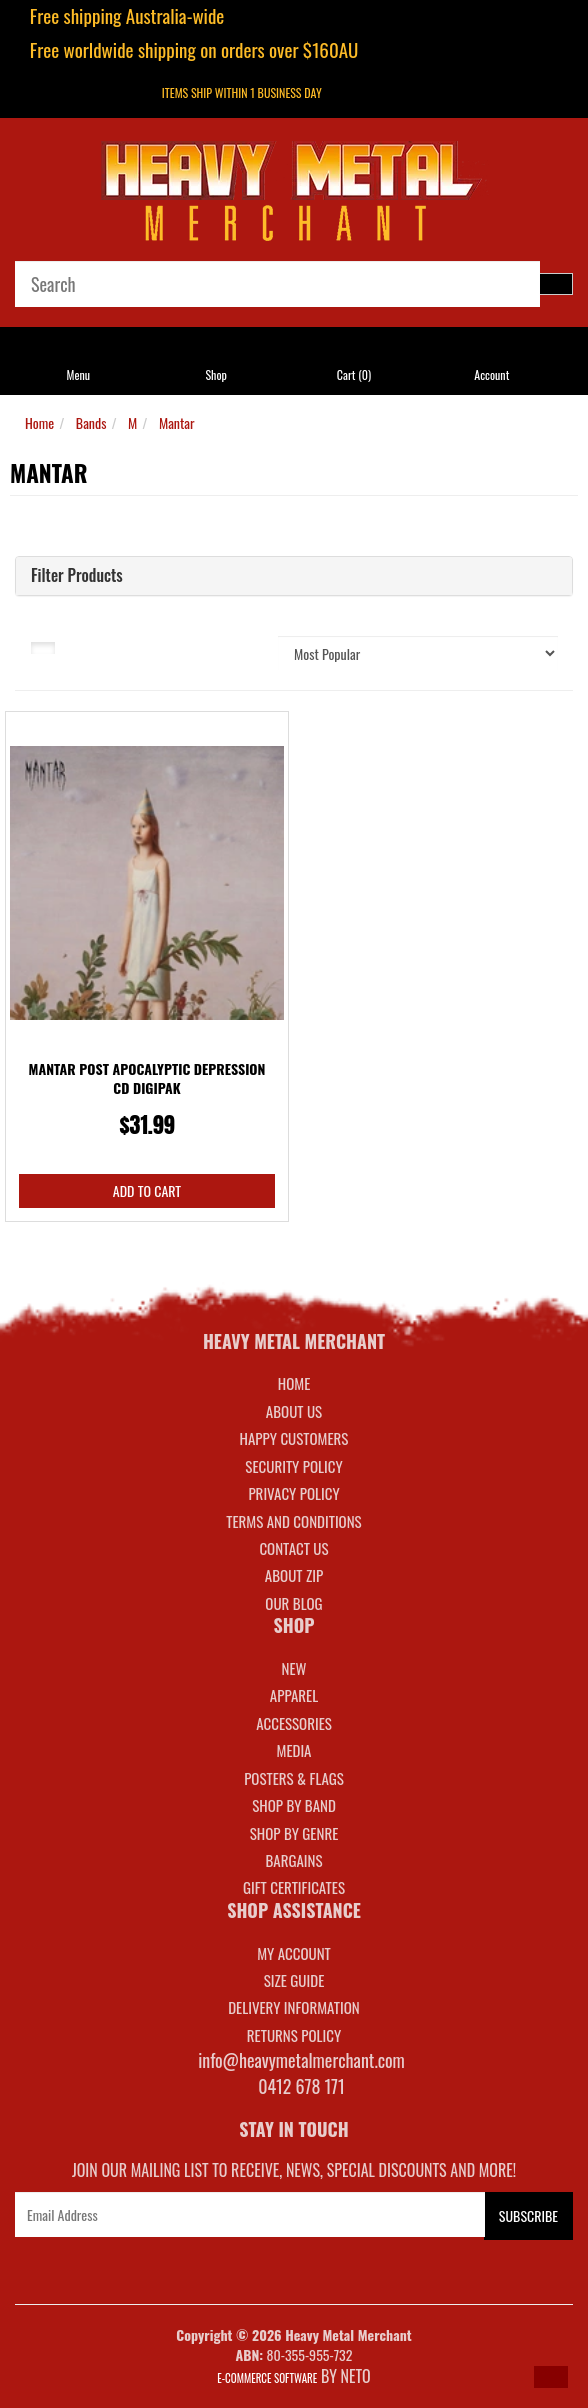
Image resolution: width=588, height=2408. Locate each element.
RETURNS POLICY (294, 2035)
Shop (215, 374)
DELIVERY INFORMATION (294, 2007)
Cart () (354, 374)
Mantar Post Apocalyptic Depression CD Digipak (147, 1078)
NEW (294, 1668)
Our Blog (293, 1603)
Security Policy (293, 1466)
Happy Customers (294, 1438)
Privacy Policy (293, 1493)
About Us (294, 1411)
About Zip (294, 1575)
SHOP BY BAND (294, 1805)
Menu (79, 374)
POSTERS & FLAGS (294, 1778)
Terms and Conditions (293, 1521)
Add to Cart (147, 1190)
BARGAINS (293, 1860)
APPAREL (294, 1695)
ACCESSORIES (294, 1723)
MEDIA (293, 1750)
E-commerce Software (267, 2378)
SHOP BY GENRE (294, 1833)
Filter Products (77, 576)
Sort (228, 646)
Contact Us (293, 1548)
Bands (91, 422)
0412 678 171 (301, 2086)
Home (39, 422)
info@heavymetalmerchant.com (301, 2060)
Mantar (177, 422)
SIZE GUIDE (294, 1980)
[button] (551, 2377)
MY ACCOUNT (294, 1953)
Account (491, 374)
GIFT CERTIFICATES (294, 1887)
